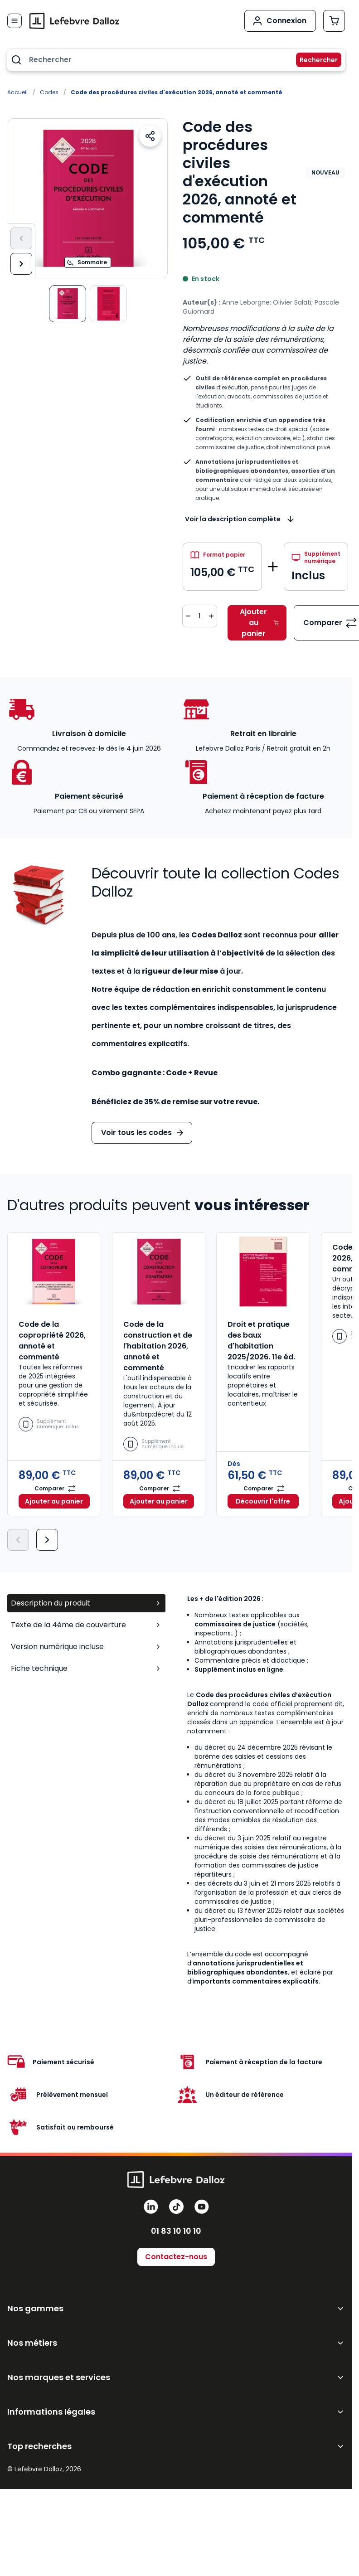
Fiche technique (86, 1668)
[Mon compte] (280, 21)
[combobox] (176, 60)
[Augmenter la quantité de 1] (211, 616)
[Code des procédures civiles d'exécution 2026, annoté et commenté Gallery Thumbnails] (87, 303)
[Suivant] (21, 264)
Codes (49, 92)
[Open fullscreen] (87, 198)
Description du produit (86, 1603)
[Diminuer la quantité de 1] (188, 616)
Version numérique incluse (86, 1646)
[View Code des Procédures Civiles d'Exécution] (67, 303)
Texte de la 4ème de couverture (86, 1625)
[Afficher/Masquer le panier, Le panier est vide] (334, 21)
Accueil (17, 92)
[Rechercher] (313, 60)
